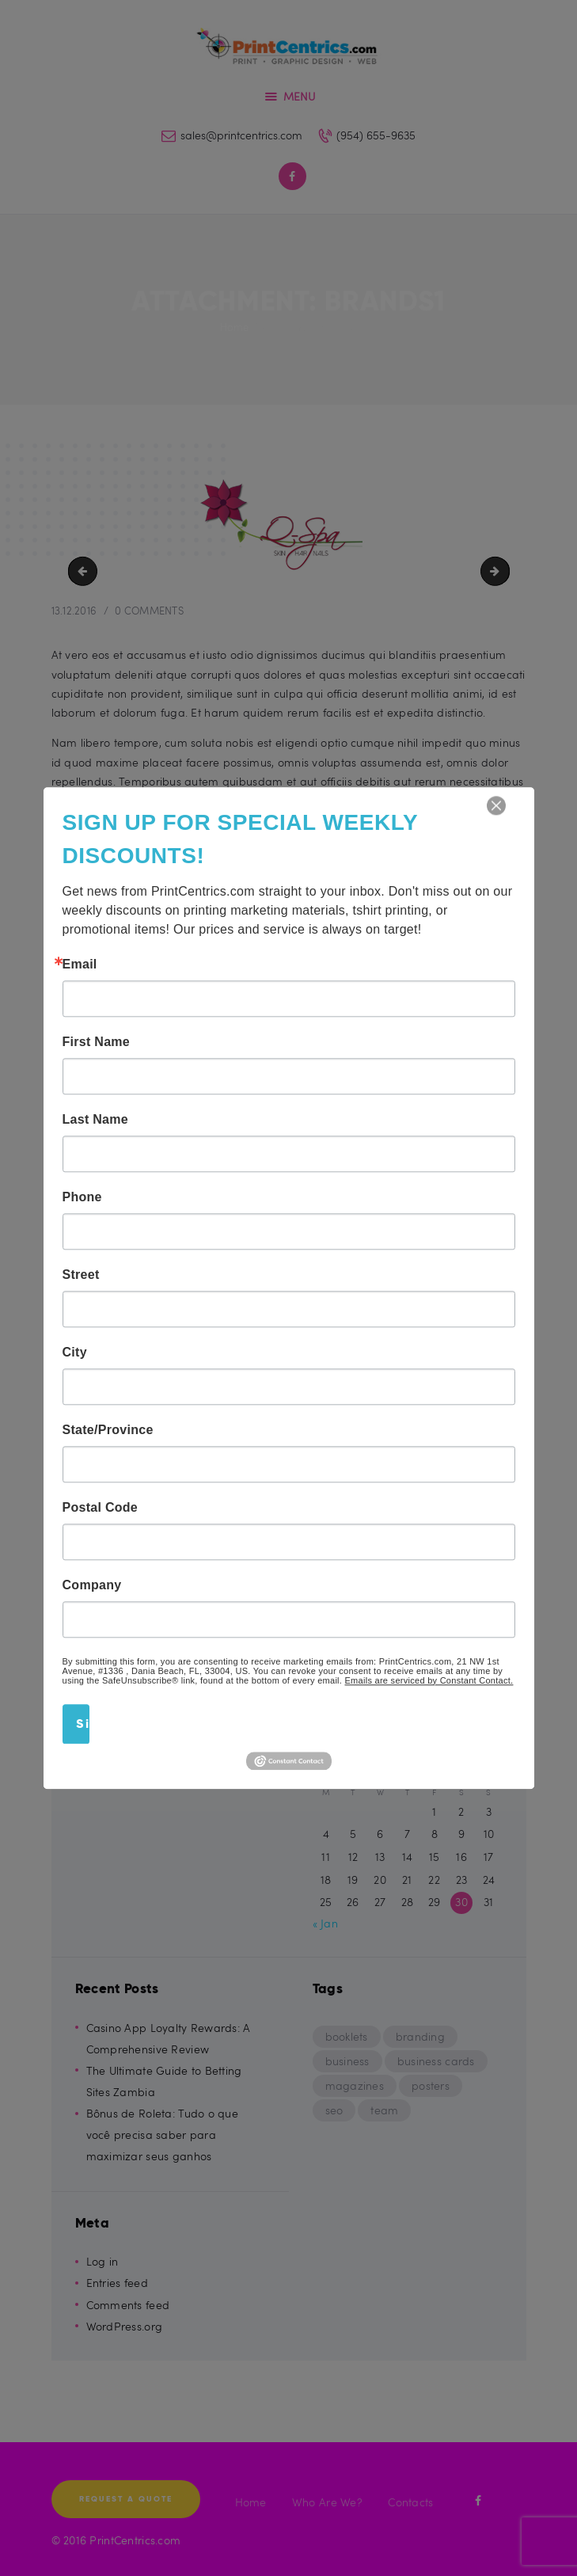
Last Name (95, 1119)
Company (92, 1585)
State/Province (108, 1430)
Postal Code (101, 1507)
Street (81, 1275)
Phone (82, 1197)
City (75, 1352)
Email (80, 964)
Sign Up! (82, 1723)
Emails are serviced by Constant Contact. (429, 1680)
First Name (97, 1042)
